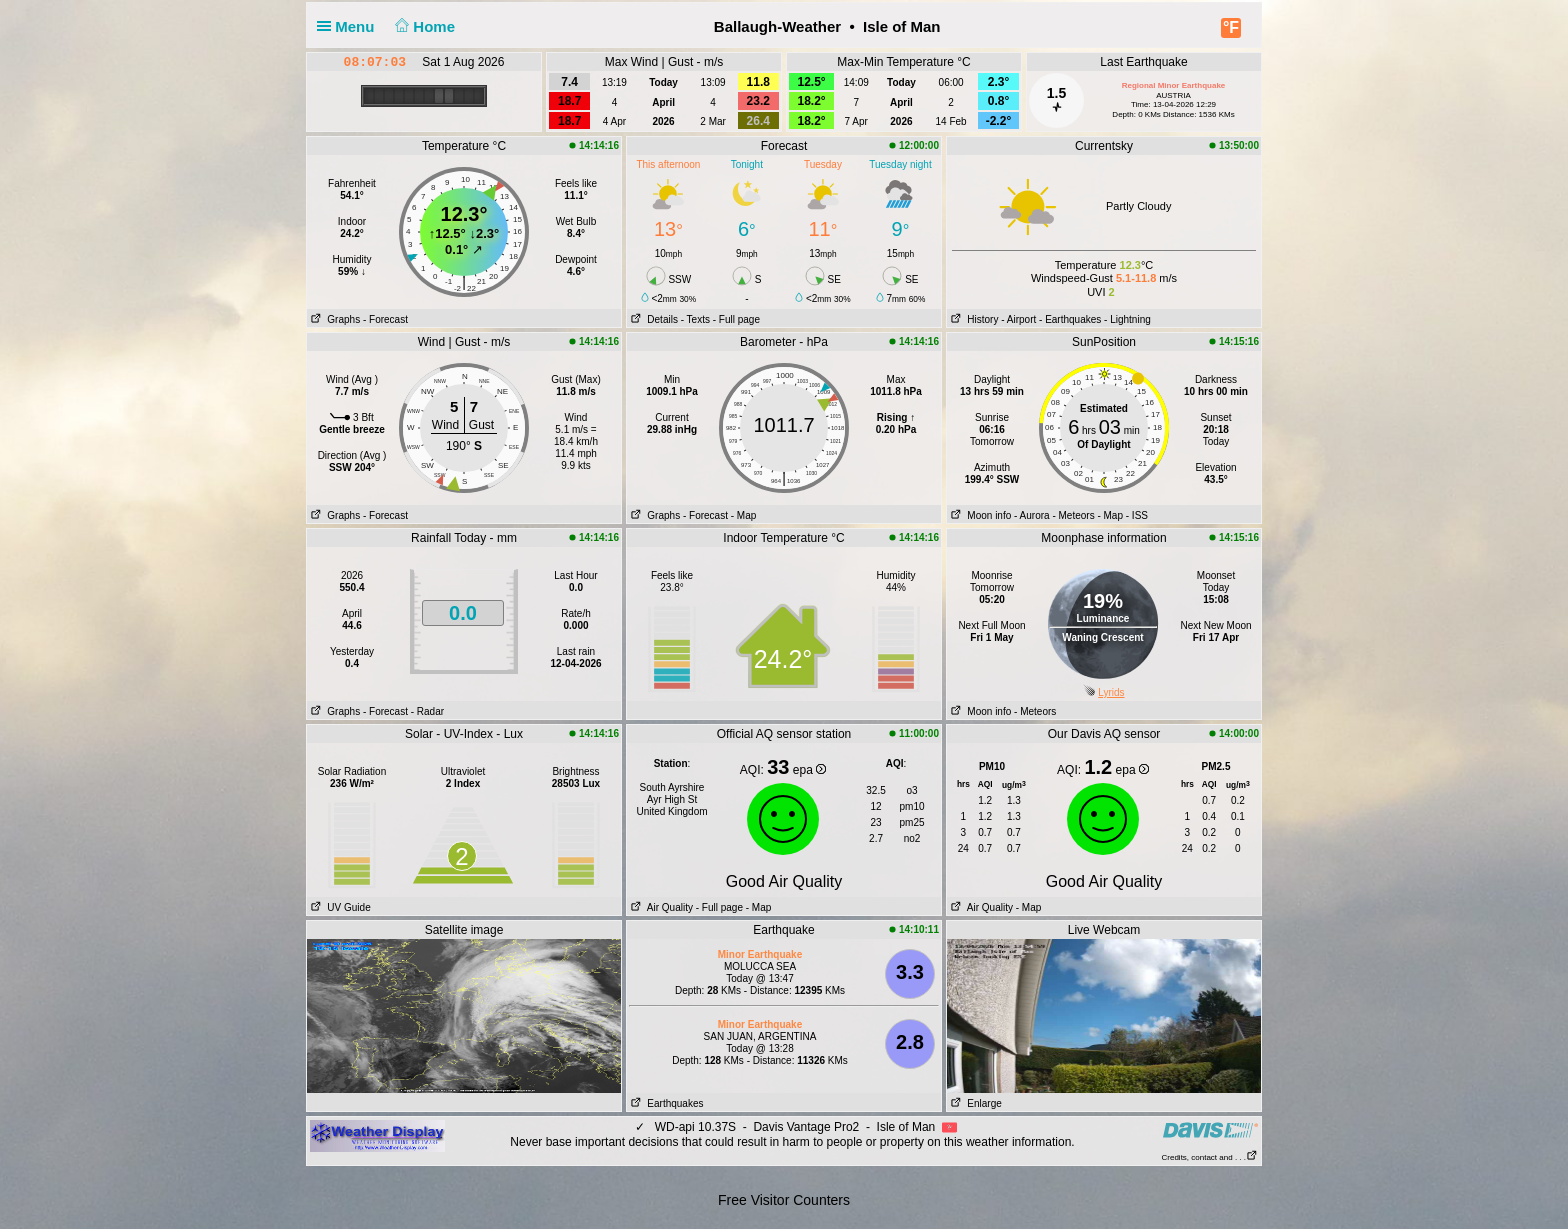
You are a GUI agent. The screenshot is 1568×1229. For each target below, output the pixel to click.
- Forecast (385, 319)
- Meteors (1073, 515)
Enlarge (974, 1103)
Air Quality (660, 907)
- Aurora (1032, 515)
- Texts (695, 319)
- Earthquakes (1070, 319)
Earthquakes (665, 1103)
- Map (744, 515)
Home (423, 26)
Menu (350, 26)
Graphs (333, 319)
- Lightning (1127, 319)
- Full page (736, 319)
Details (652, 319)
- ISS (1137, 515)
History (972, 319)
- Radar (427, 711)
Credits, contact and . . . (1210, 1157)
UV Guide (339, 907)
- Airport (1018, 319)
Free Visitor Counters (784, 1200)
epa (809, 770)
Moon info (979, 515)
